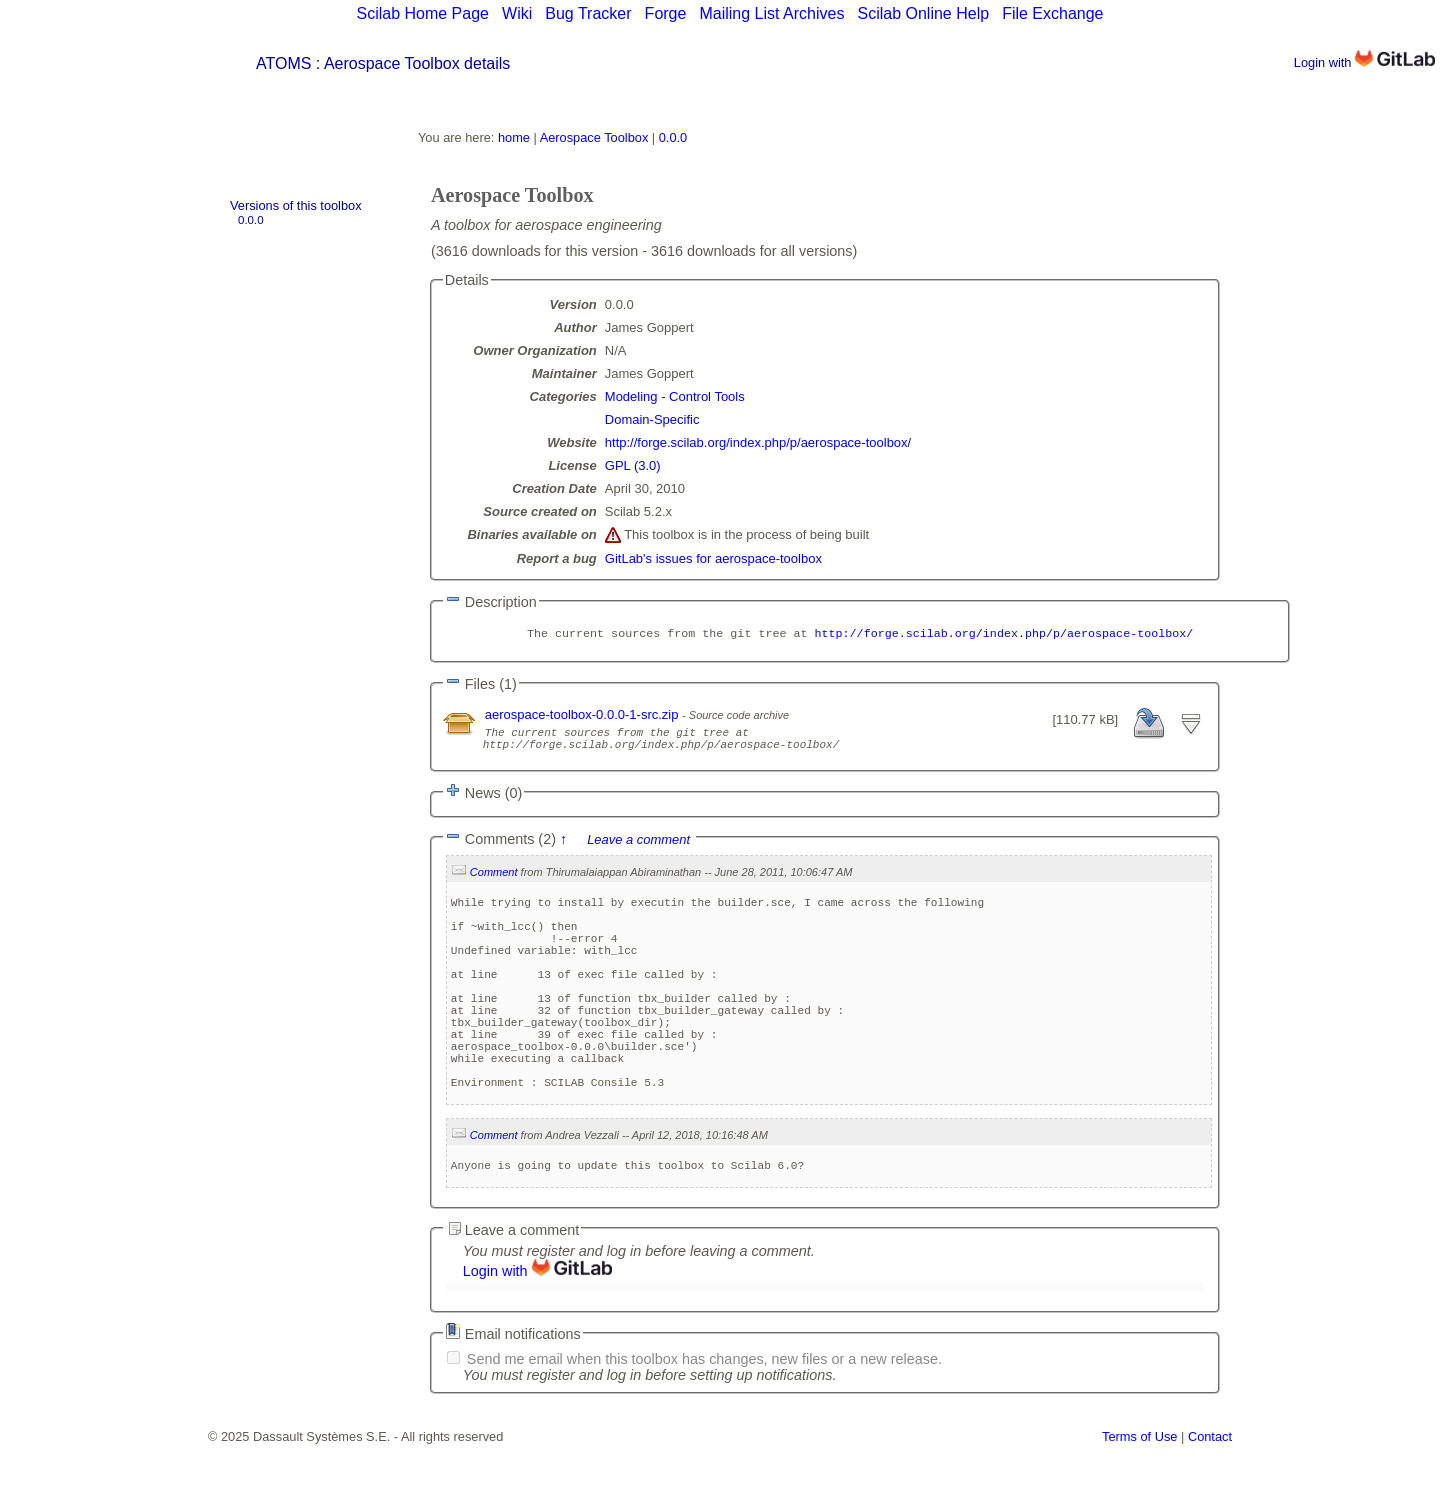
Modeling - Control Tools (675, 396)
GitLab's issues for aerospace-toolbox (713, 558)
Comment (494, 880)
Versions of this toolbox (296, 205)
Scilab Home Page (422, 13)
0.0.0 (251, 220)
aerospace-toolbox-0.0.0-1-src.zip (583, 716)
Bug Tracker (588, 13)
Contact (1210, 1495)
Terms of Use (1139, 1495)
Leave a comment (638, 847)
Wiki (517, 13)
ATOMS (283, 63)
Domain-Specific (652, 419)
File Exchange (1052, 13)
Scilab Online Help (923, 13)
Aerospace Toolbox (594, 137)
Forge (666, 13)
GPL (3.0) (633, 465)
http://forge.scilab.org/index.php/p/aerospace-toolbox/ (758, 442)
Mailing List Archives (771, 13)
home (514, 137)
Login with (1364, 62)
